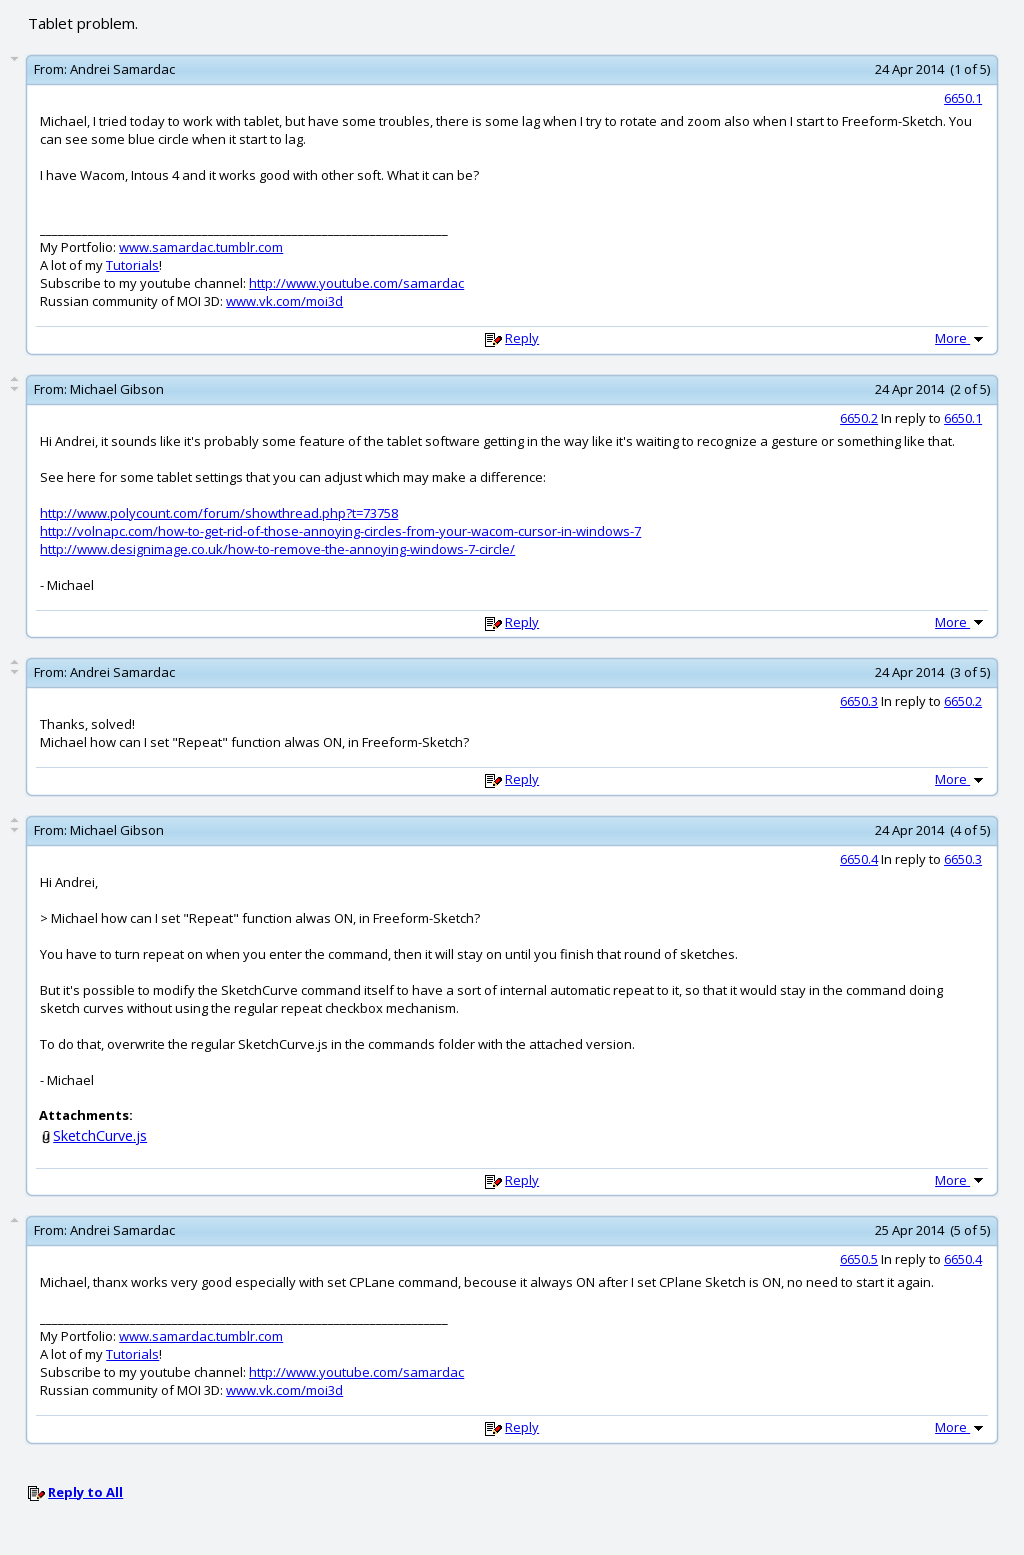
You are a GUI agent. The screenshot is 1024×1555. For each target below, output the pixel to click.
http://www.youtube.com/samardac (356, 283)
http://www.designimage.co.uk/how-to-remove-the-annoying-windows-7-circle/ (277, 549)
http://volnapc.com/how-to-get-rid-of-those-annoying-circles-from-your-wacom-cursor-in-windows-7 (340, 531)
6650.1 (963, 98)
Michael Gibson (117, 389)
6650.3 (859, 701)
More (961, 338)
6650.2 (859, 418)
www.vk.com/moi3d (284, 301)
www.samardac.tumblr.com (201, 247)
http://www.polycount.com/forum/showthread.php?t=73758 (219, 513)
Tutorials (132, 265)
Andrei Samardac (122, 69)
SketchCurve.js (100, 1135)
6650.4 (859, 859)
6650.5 (859, 1259)
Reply (522, 338)
